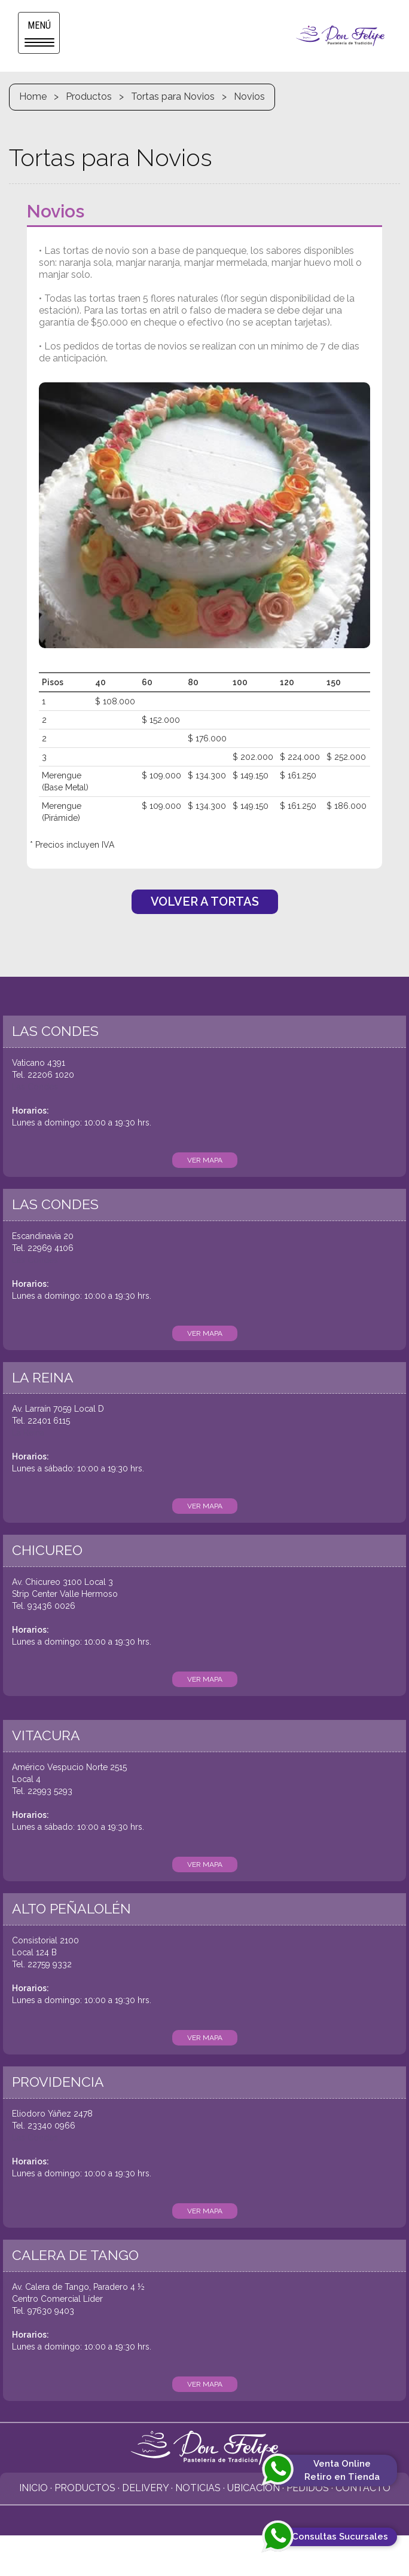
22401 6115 (49, 1420)
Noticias (198, 2488)
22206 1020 (51, 1075)
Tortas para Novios (173, 96)
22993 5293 (50, 1791)
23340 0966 (51, 2125)
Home (33, 96)
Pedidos (307, 2488)
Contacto (362, 2488)
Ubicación (253, 2488)
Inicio (33, 2488)
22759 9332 (50, 1964)
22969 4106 (51, 1248)
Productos (89, 96)
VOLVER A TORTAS (205, 901)
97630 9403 (51, 2311)
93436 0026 (51, 1606)
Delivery (145, 2488)
